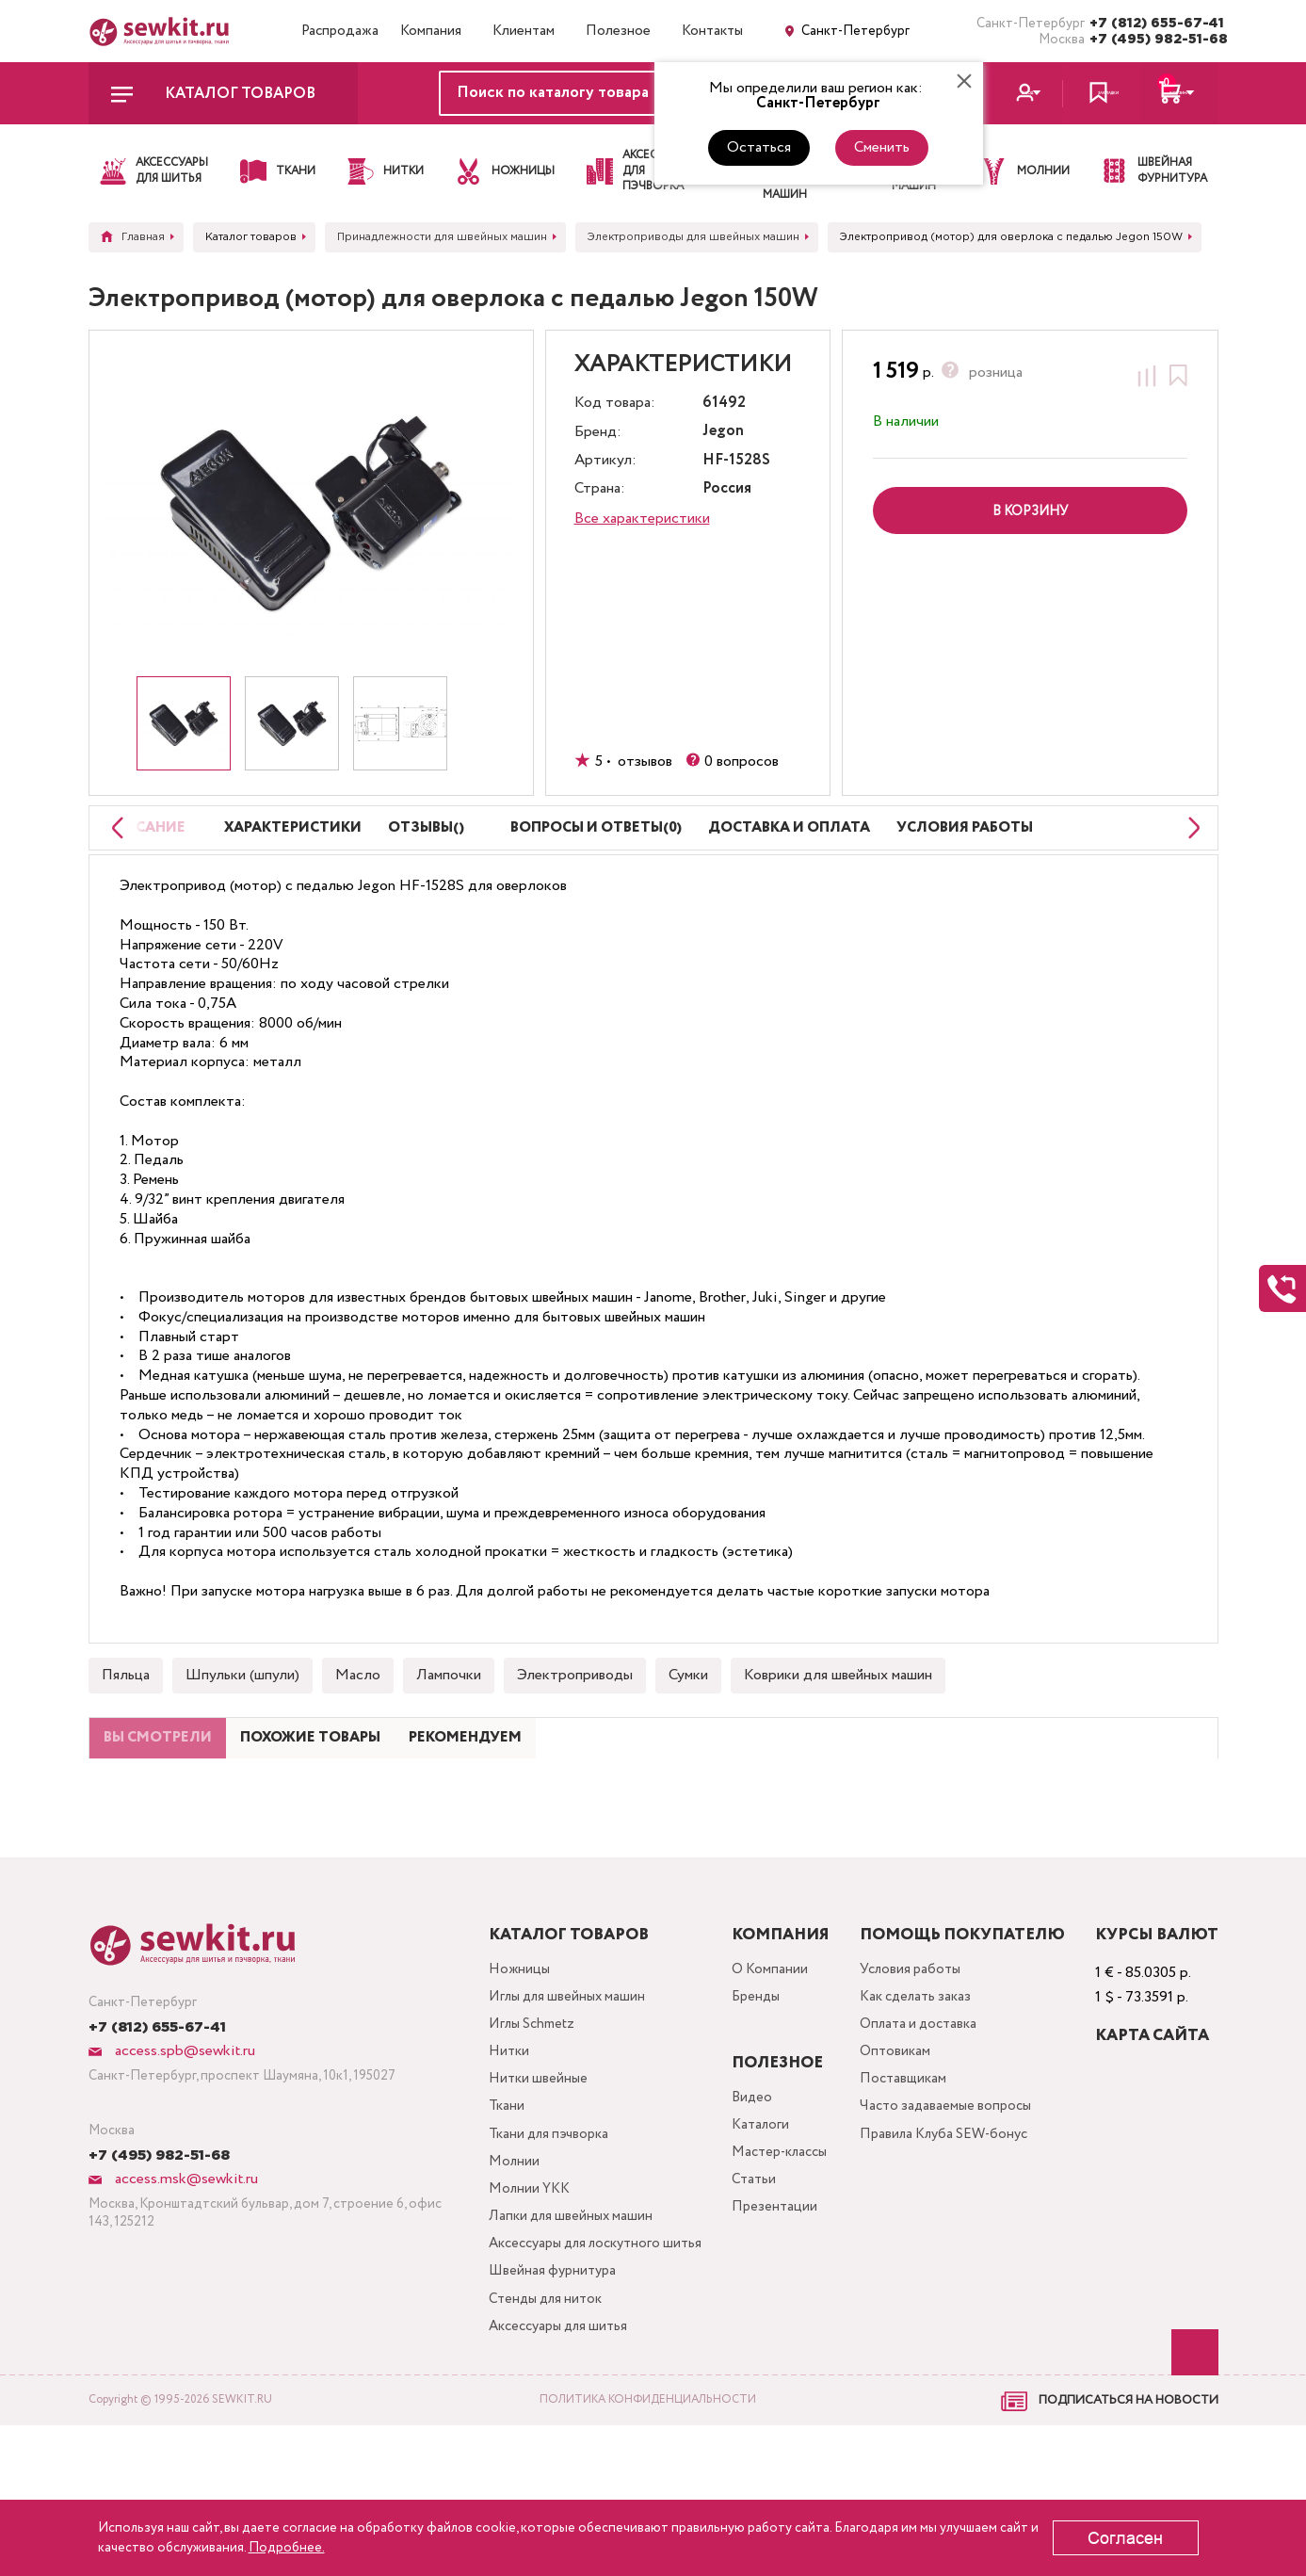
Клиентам (523, 31)
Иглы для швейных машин (553, 2084)
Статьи (747, 2272)
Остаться (759, 147)
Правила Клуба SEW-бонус (950, 2234)
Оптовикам (896, 2144)
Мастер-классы (777, 2242)
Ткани (489, 2204)
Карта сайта (1152, 2118)
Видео (745, 2182)
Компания (430, 31)
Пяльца (126, 1720)
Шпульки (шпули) (242, 1720)
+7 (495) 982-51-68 (1153, 39)
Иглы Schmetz (517, 2114)
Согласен (1125, 2538)
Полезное (618, 31)
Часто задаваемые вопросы (950, 2204)
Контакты (712, 31)
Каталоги (754, 2212)
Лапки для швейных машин (556, 2325)
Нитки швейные (521, 2174)
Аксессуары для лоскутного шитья (564, 2370)
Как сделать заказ (920, 2084)
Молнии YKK (513, 2295)
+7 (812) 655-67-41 (1153, 23)
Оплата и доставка (923, 2114)
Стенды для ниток (531, 2445)
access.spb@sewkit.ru (183, 2134)
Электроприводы (575, 1720)
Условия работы (913, 2054)
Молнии (497, 2265)
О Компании (763, 2054)
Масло (357, 1720)
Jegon (723, 432)
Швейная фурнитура (537, 2415)
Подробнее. (287, 2547)
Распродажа (340, 31)
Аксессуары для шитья (545, 2476)
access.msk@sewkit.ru (184, 2262)
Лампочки (448, 1720)
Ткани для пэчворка (535, 2234)
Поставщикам (905, 2174)
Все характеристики (642, 518)
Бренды (750, 2084)
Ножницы (502, 2054)
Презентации (768, 2302)
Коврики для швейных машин (838, 1720)
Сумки (688, 1720)
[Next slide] (1189, 851)
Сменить (882, 147)
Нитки (491, 2144)
